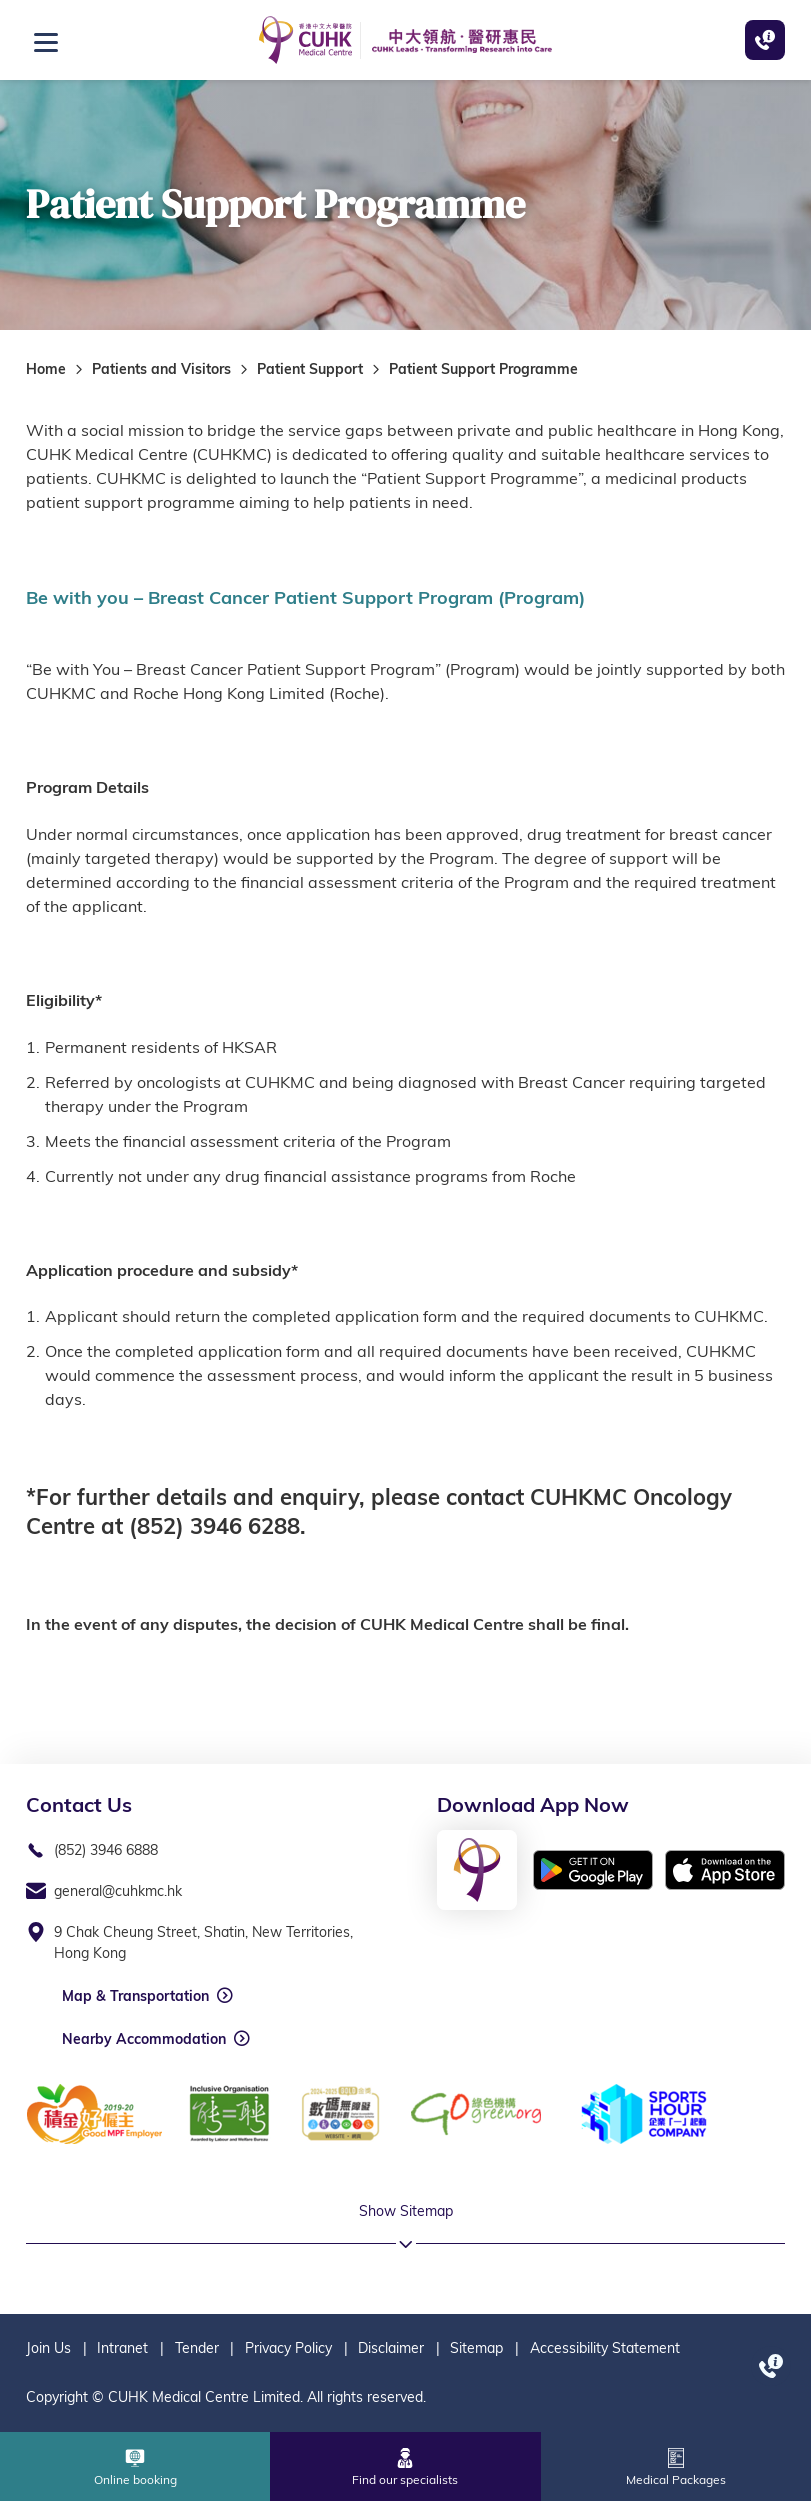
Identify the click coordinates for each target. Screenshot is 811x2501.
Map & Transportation (135, 1996)
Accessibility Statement (605, 2348)
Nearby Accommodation (144, 2039)
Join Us (48, 2348)
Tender (197, 2348)
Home (46, 369)
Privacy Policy (288, 2348)
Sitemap (476, 2348)
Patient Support (310, 369)
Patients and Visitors (161, 369)
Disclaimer (391, 2348)
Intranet (122, 2348)
